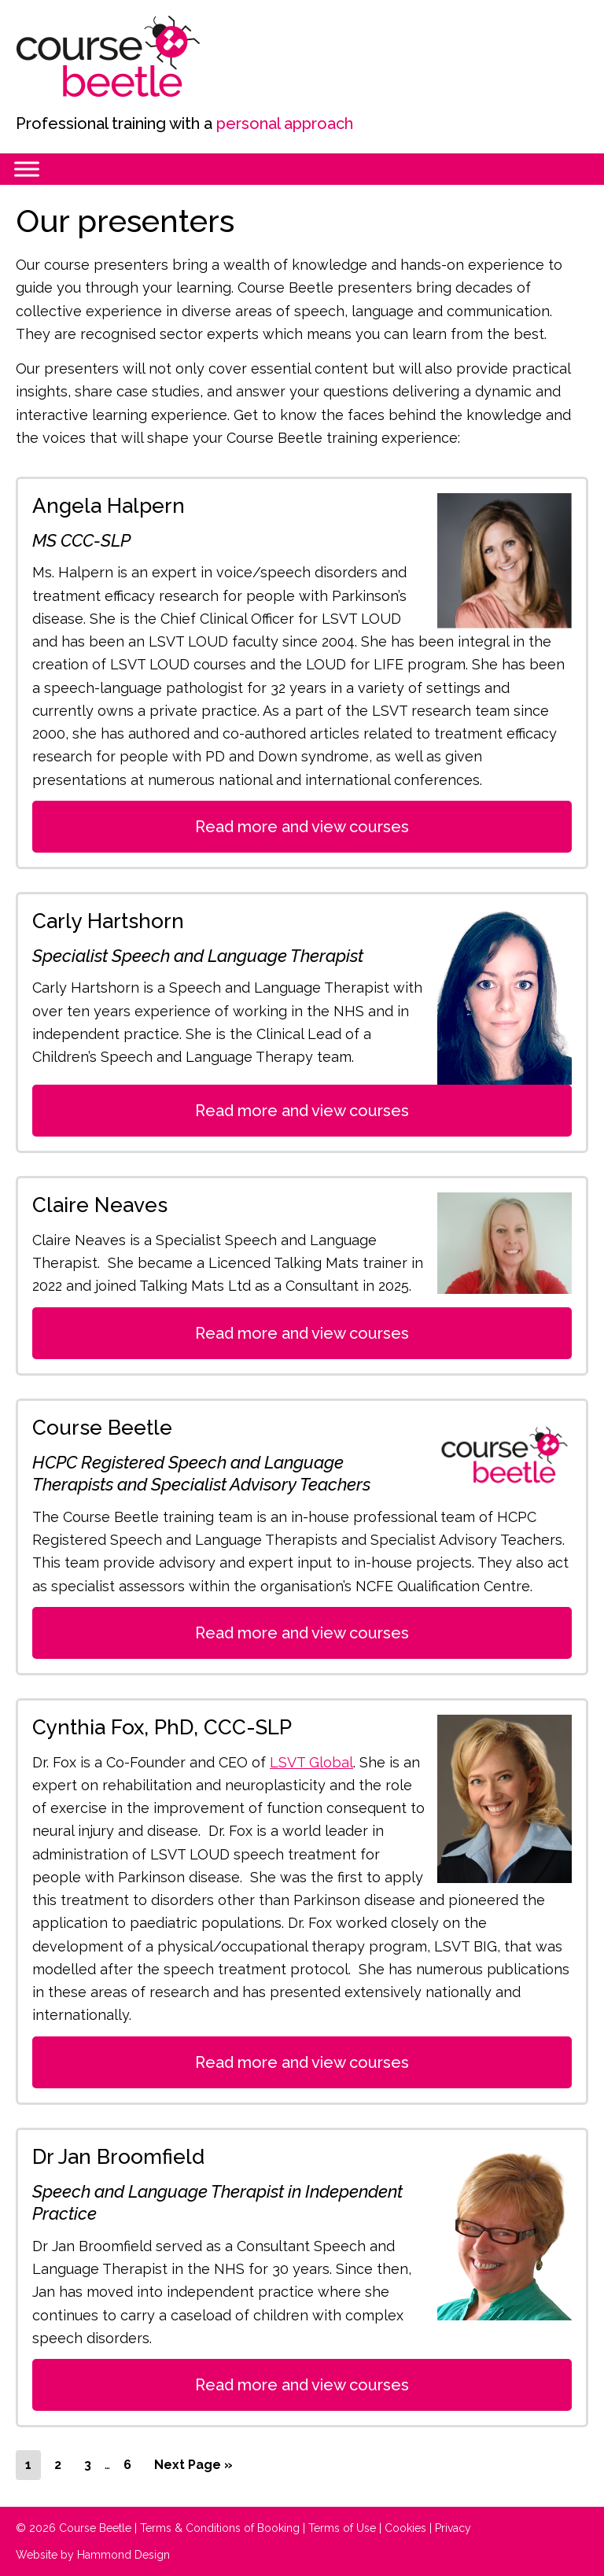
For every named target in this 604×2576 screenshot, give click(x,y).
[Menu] (26, 168)
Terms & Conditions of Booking (220, 2528)
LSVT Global (311, 1762)
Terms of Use (342, 2528)
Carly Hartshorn (108, 921)
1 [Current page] (32, 2467)
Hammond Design (123, 2554)
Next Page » (193, 2467)
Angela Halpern (108, 506)
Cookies (405, 2528)
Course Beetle (134, 57)
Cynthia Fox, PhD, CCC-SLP (162, 1727)
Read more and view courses (302, 826)
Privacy (453, 2528)
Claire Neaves (100, 1205)
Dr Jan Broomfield (118, 2157)
